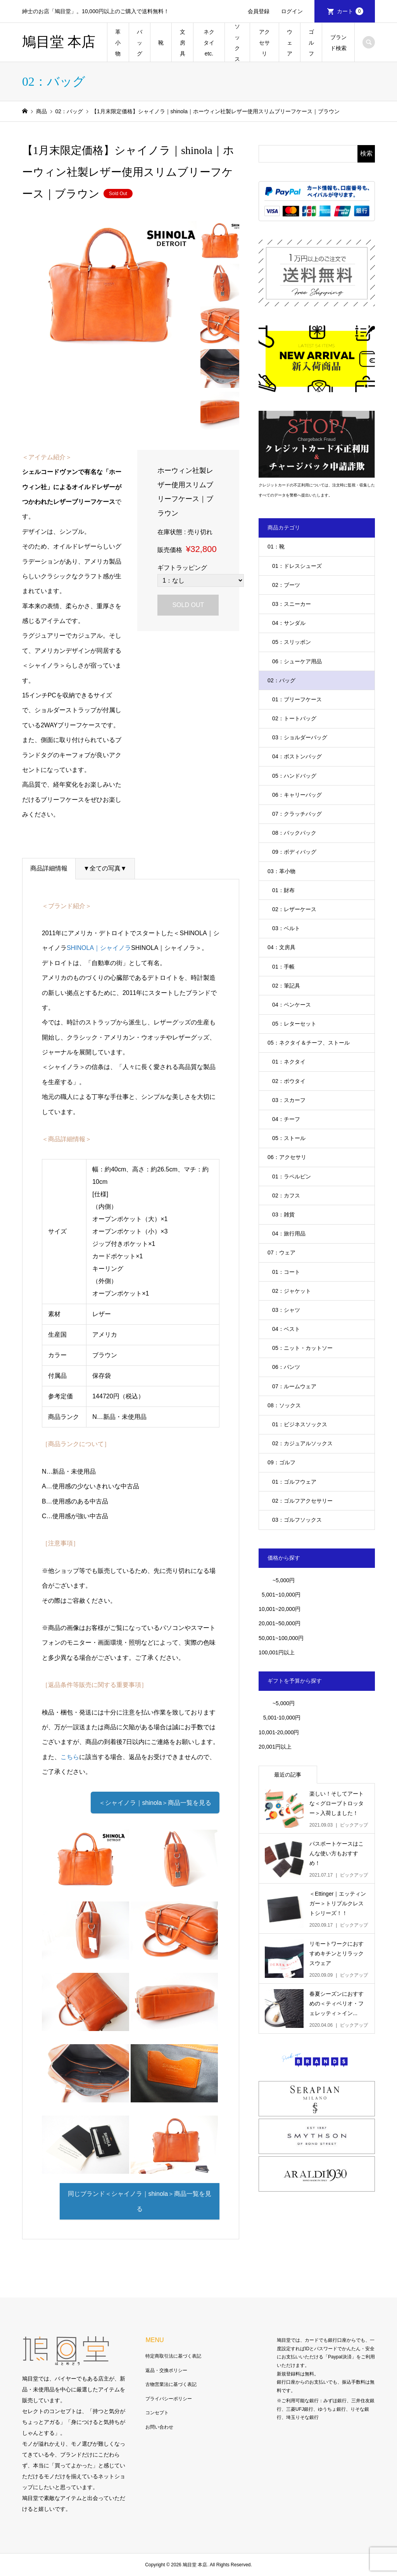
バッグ (139, 43)
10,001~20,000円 (279, 1609)
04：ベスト (286, 1329)
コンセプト (157, 2412)
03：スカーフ (289, 1100)
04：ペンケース (291, 1005)
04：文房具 (281, 947)
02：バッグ (281, 680)
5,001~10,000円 (279, 1595)
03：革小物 (281, 871)
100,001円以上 (277, 1652)
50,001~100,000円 (281, 1638)
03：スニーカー (291, 604)
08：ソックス (284, 1405)
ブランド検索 (338, 42)
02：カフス (286, 1195)
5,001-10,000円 (279, 1717)
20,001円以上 (275, 1747)
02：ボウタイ (289, 1081)
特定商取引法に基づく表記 (173, 2356)
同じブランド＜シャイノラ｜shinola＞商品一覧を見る (140, 2201)
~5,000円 (284, 1580)
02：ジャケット (291, 1291)
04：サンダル (289, 623)
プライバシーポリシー (168, 2398)
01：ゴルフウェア (294, 1482)
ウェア (289, 43)
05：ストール (289, 1138)
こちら (69, 1757)
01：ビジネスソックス (299, 1424)
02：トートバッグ (294, 718)
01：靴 (276, 546)
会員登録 (258, 11)
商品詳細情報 (48, 868)
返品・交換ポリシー (166, 2370)
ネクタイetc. (209, 43)
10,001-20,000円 (279, 1732)
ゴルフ (311, 43)
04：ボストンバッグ (297, 756)
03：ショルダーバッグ (299, 737)
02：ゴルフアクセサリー (302, 1501)
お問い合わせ (159, 2427)
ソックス (237, 42)
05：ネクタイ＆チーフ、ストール (309, 1043)
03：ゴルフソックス (297, 1520)
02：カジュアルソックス (302, 1443)
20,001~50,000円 (279, 1623)
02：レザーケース (294, 909)
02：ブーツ (286, 585)
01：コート (286, 1272)
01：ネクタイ (289, 1062)
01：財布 (283, 890)
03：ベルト (286, 928)
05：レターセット (294, 1024)
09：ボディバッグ (294, 852)
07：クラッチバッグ (297, 814)
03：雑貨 (283, 1214)
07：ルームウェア (294, 1386)
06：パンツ (286, 1367)
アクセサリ (264, 43)
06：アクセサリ (287, 1157)
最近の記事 (287, 1775)
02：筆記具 (286, 986)
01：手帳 (283, 967)
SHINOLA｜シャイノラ (99, 948)
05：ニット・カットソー (302, 1348)
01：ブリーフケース (297, 699)
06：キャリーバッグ (297, 795)
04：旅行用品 (289, 1233)
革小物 (118, 43)
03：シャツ (286, 1310)
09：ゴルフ (281, 1462)
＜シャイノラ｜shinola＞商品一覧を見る (155, 1802)
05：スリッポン (291, 642)
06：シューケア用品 (297, 661)
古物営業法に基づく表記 (171, 2384)
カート (350, 11)
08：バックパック (294, 833)
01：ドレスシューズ (297, 566)
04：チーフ (286, 1119)
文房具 (182, 43)
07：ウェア (281, 1252)
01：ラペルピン (291, 1176)
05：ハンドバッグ (294, 776)
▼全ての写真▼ (105, 868)
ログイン (292, 11)
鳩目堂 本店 (58, 42)
